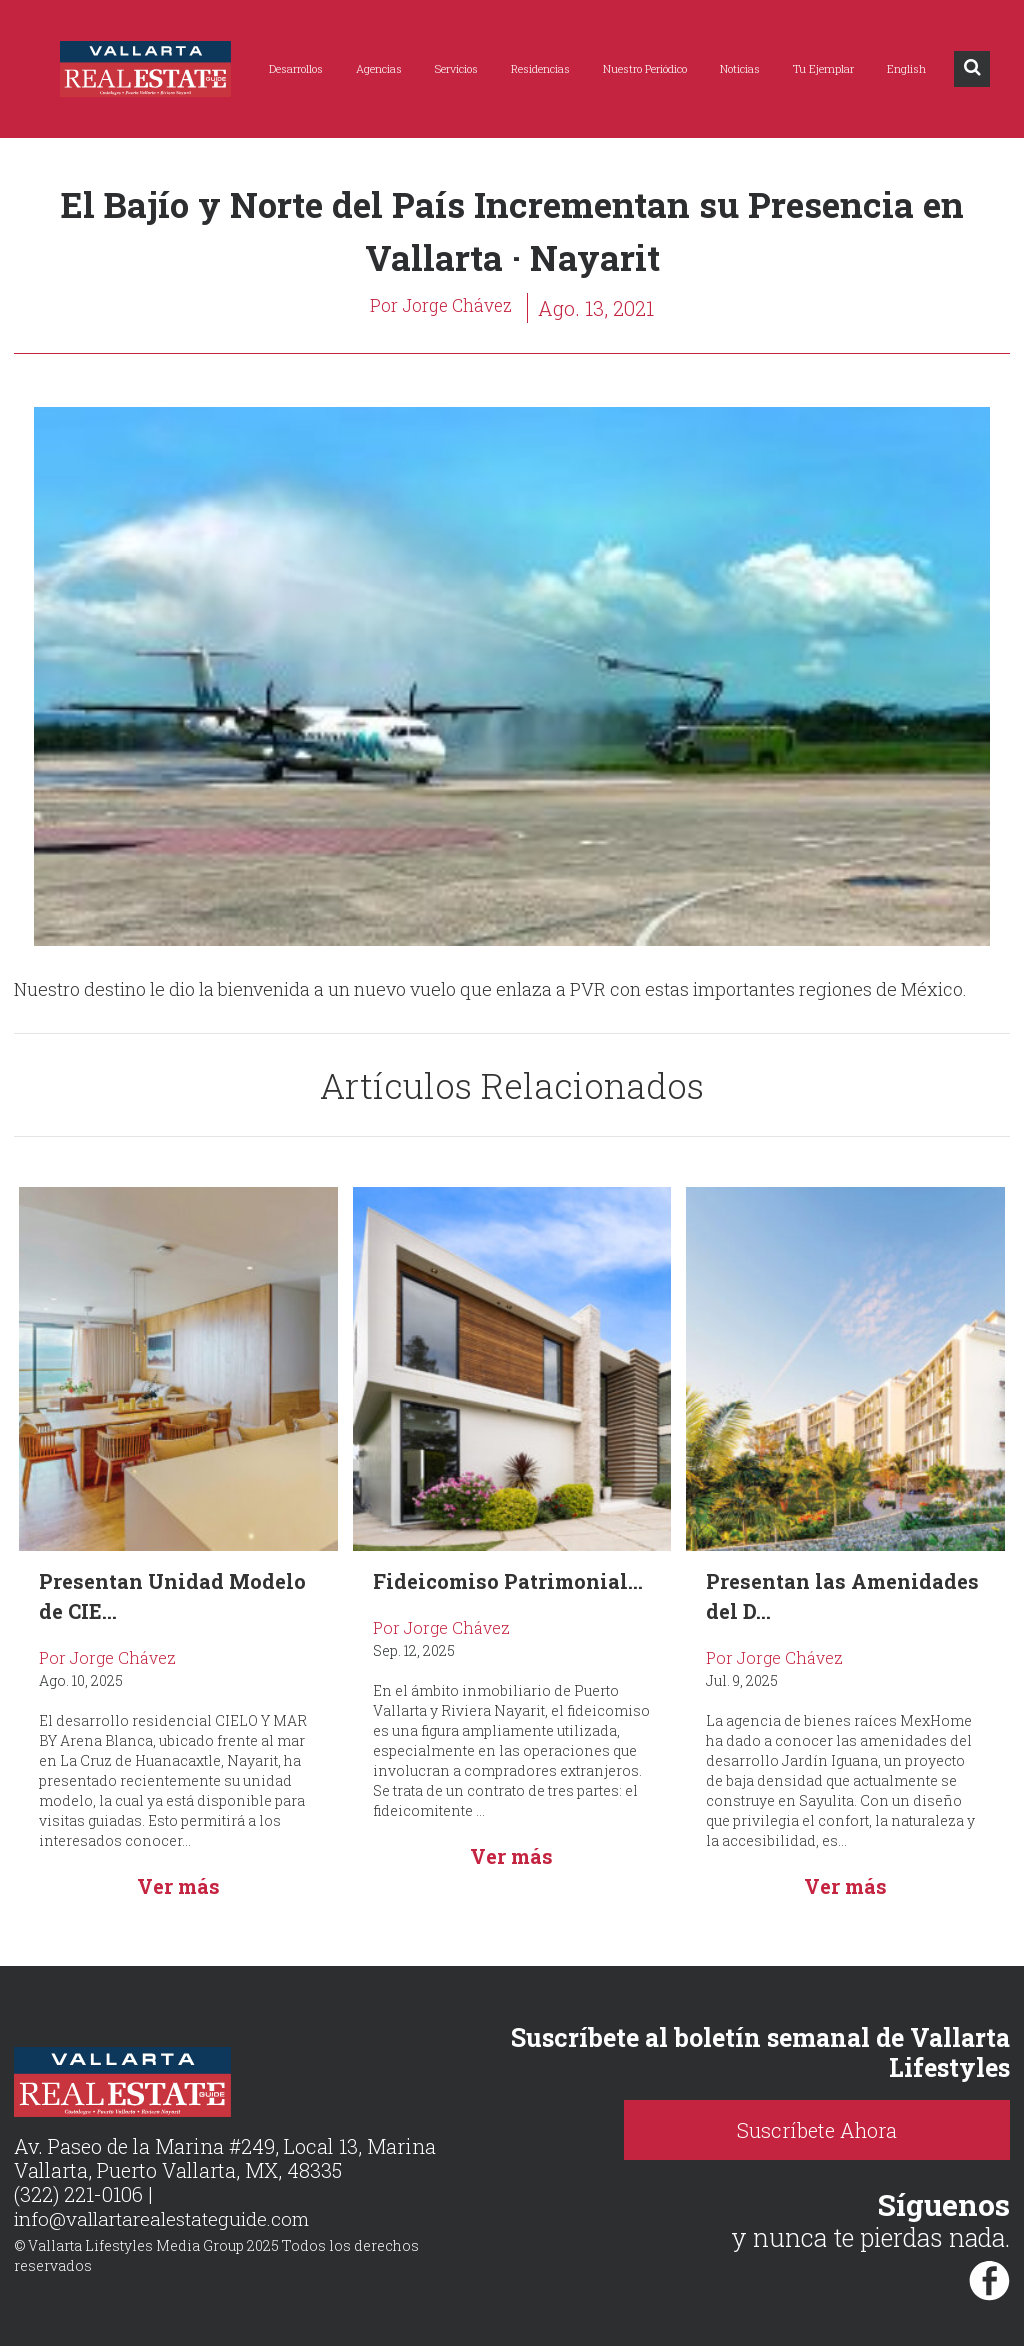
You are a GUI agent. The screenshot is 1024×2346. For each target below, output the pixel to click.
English (906, 68)
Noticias (740, 68)
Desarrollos (296, 68)
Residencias (540, 68)
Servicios (456, 68)
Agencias (379, 68)
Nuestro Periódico (645, 68)
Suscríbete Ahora (897, 2130)
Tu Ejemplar (823, 68)
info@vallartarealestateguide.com (171, 2220)
